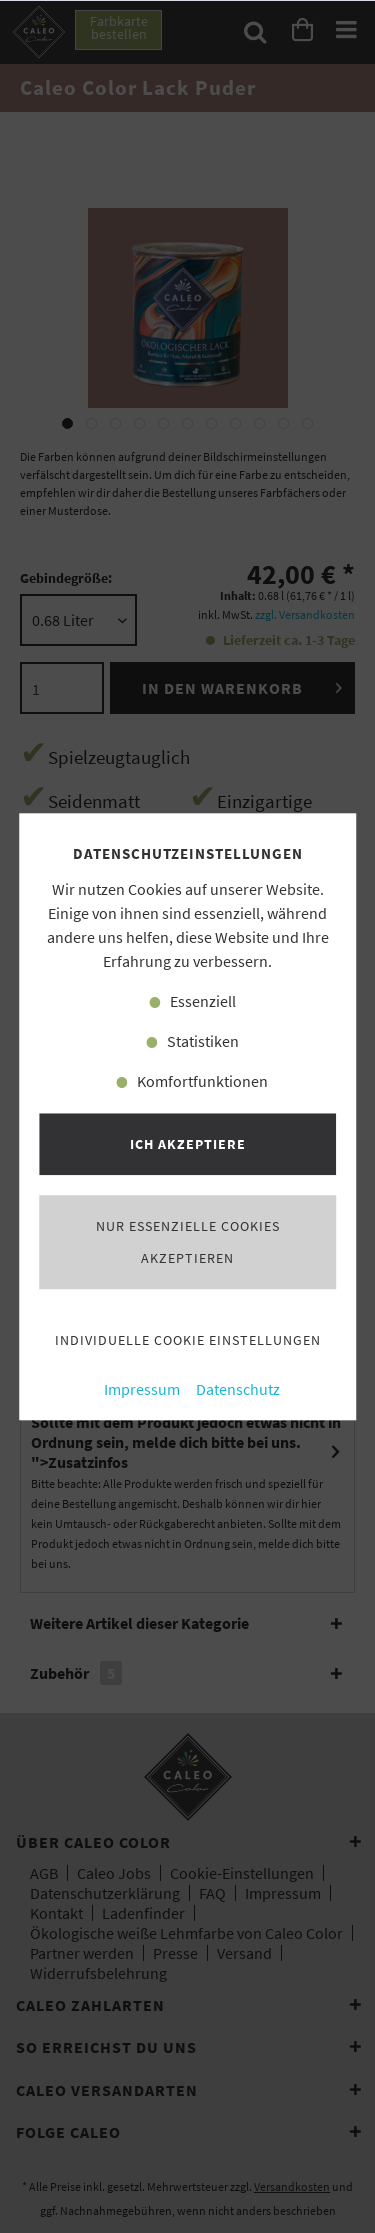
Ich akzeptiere (188, 1144)
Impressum (142, 1390)
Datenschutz (238, 1390)
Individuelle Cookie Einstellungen (188, 1340)
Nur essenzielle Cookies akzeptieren (188, 1242)
